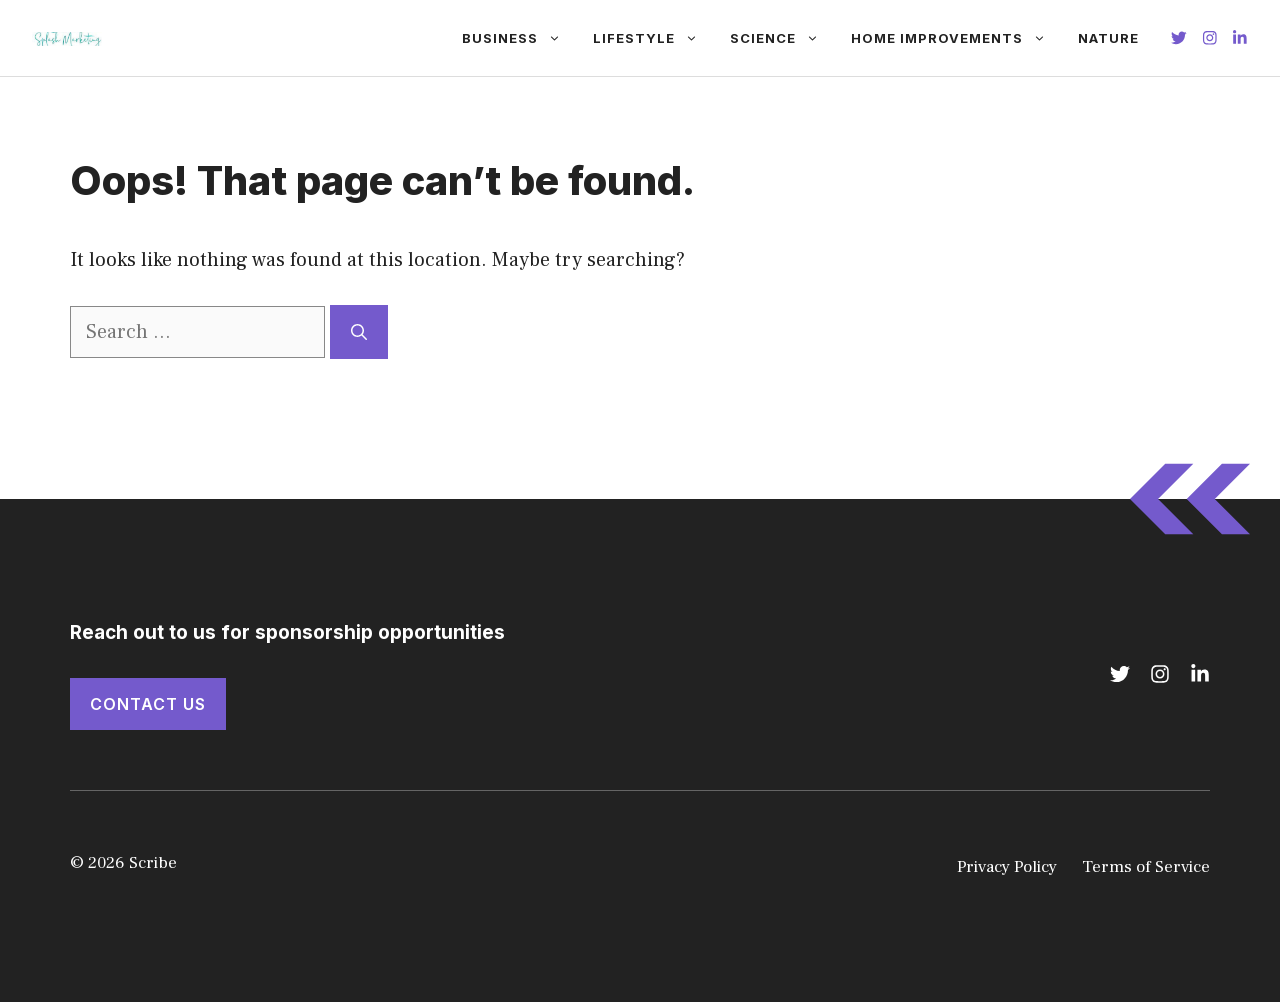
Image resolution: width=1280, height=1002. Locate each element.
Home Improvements (956, 38)
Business (519, 38)
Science (782, 38)
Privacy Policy (1007, 867)
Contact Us (148, 704)
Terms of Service (1146, 867)
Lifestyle (653, 38)
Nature (1108, 38)
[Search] (359, 332)
